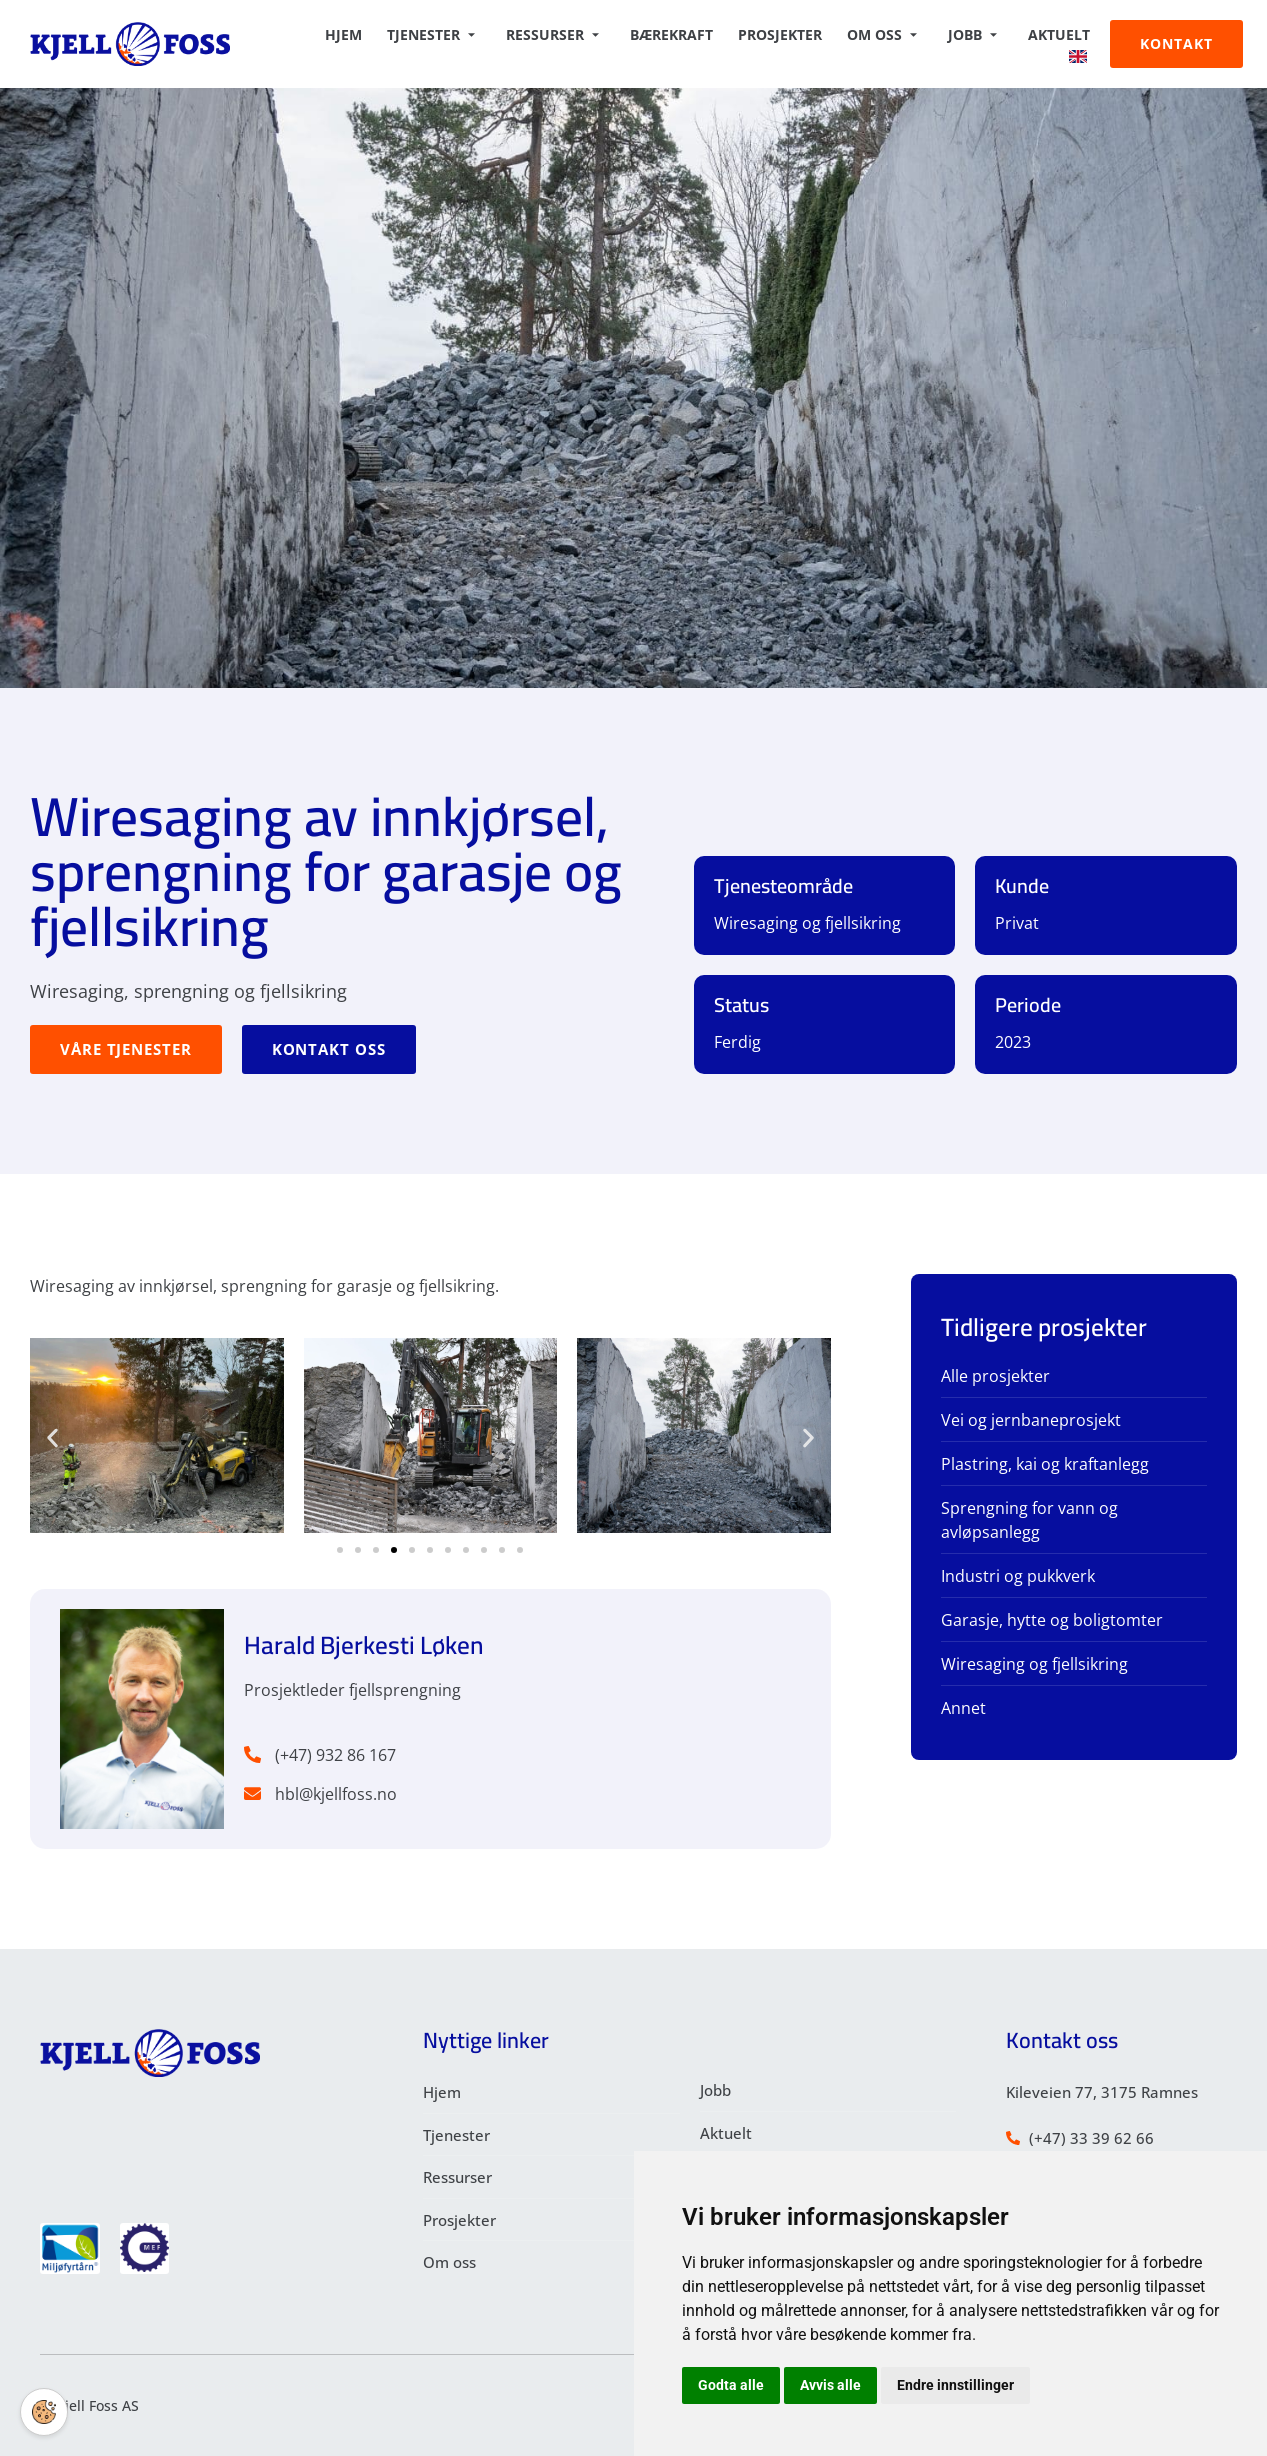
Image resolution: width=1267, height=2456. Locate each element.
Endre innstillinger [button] (955, 2385)
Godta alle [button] (731, 2385)
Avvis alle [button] (830, 2385)
